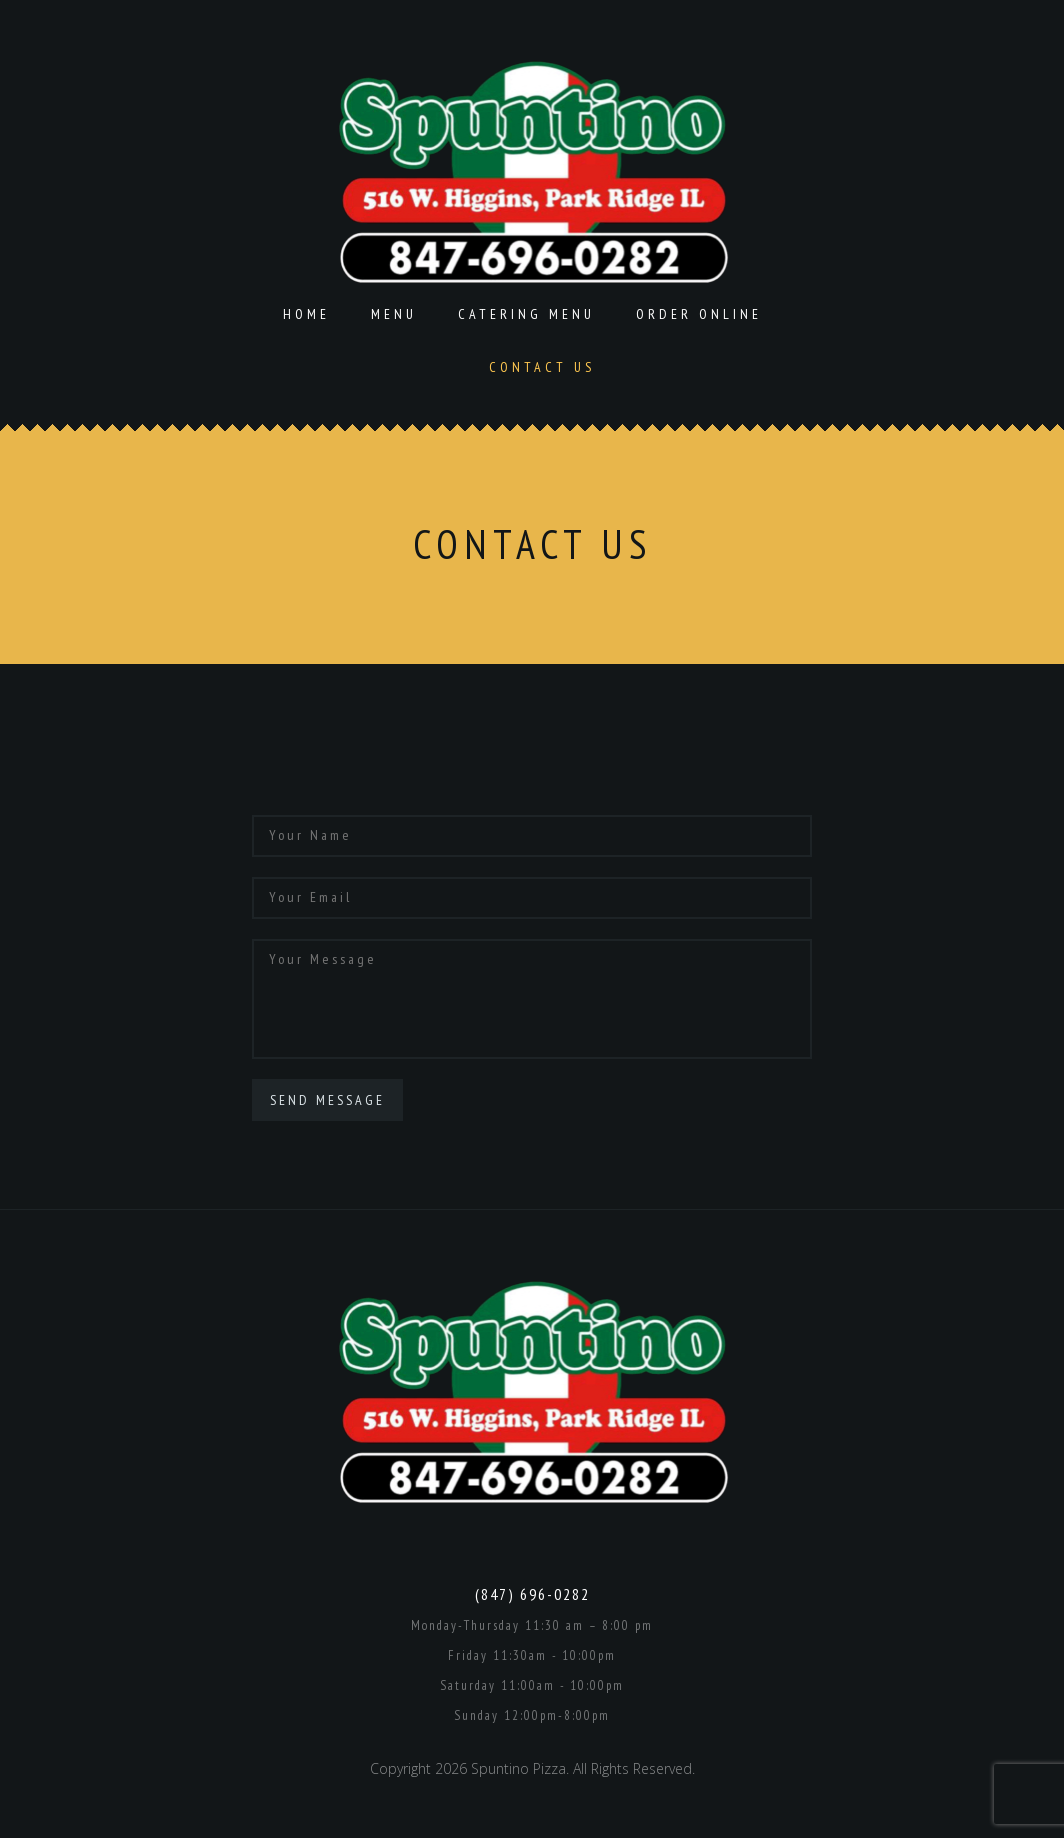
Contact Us (542, 367)
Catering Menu (526, 314)
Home (306, 314)
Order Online (699, 314)
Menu (394, 314)
